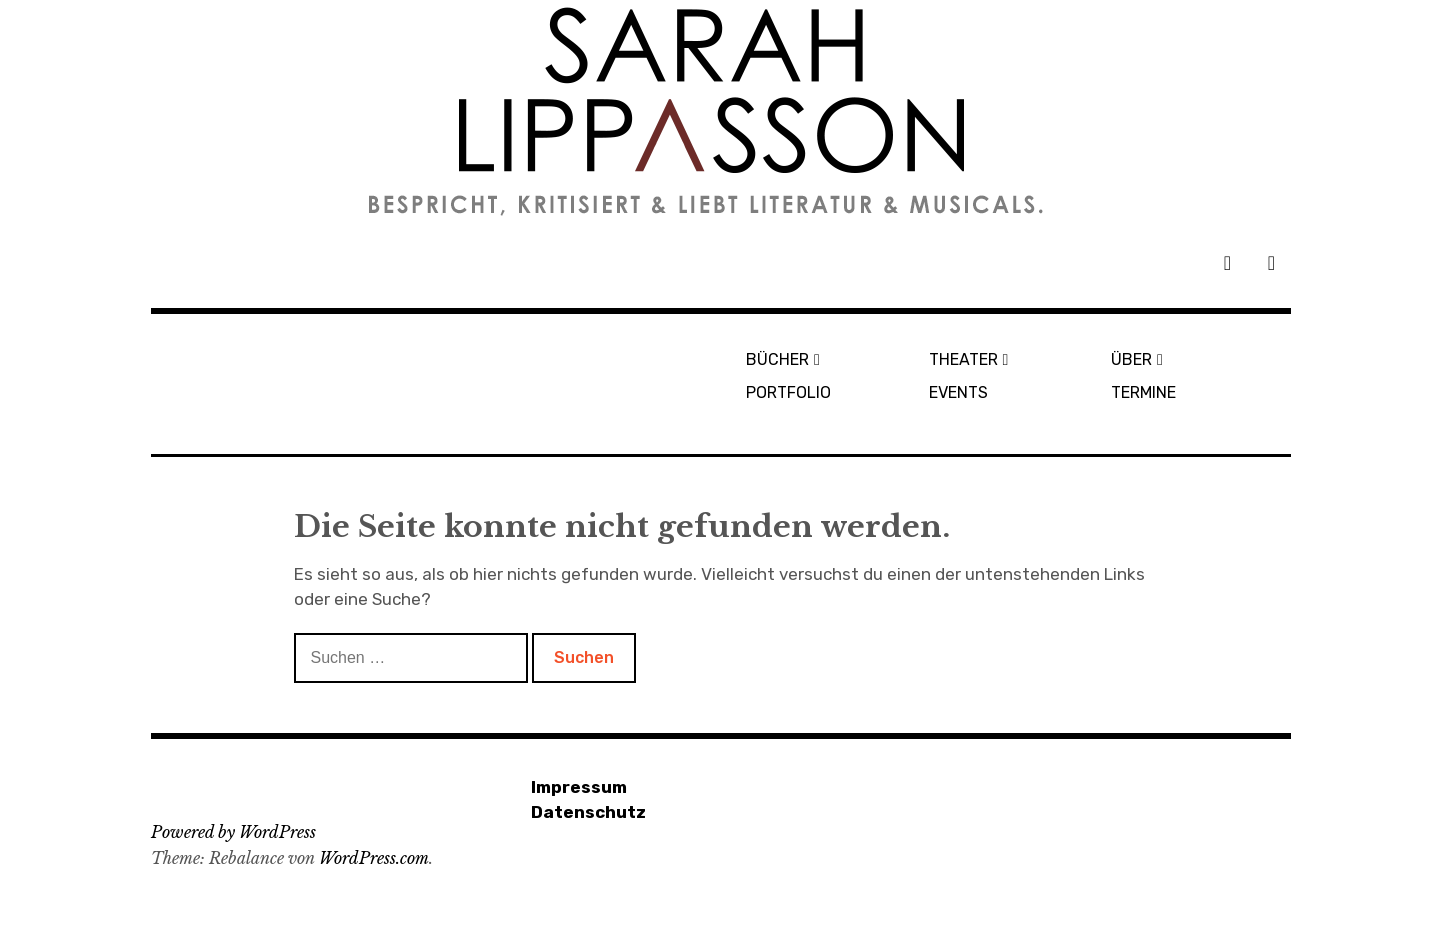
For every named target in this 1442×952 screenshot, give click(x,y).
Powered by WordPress (233, 832)
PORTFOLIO (788, 392)
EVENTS (958, 392)
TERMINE (1143, 392)
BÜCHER (777, 359)
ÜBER (1131, 359)
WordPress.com (374, 858)
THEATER (963, 359)
